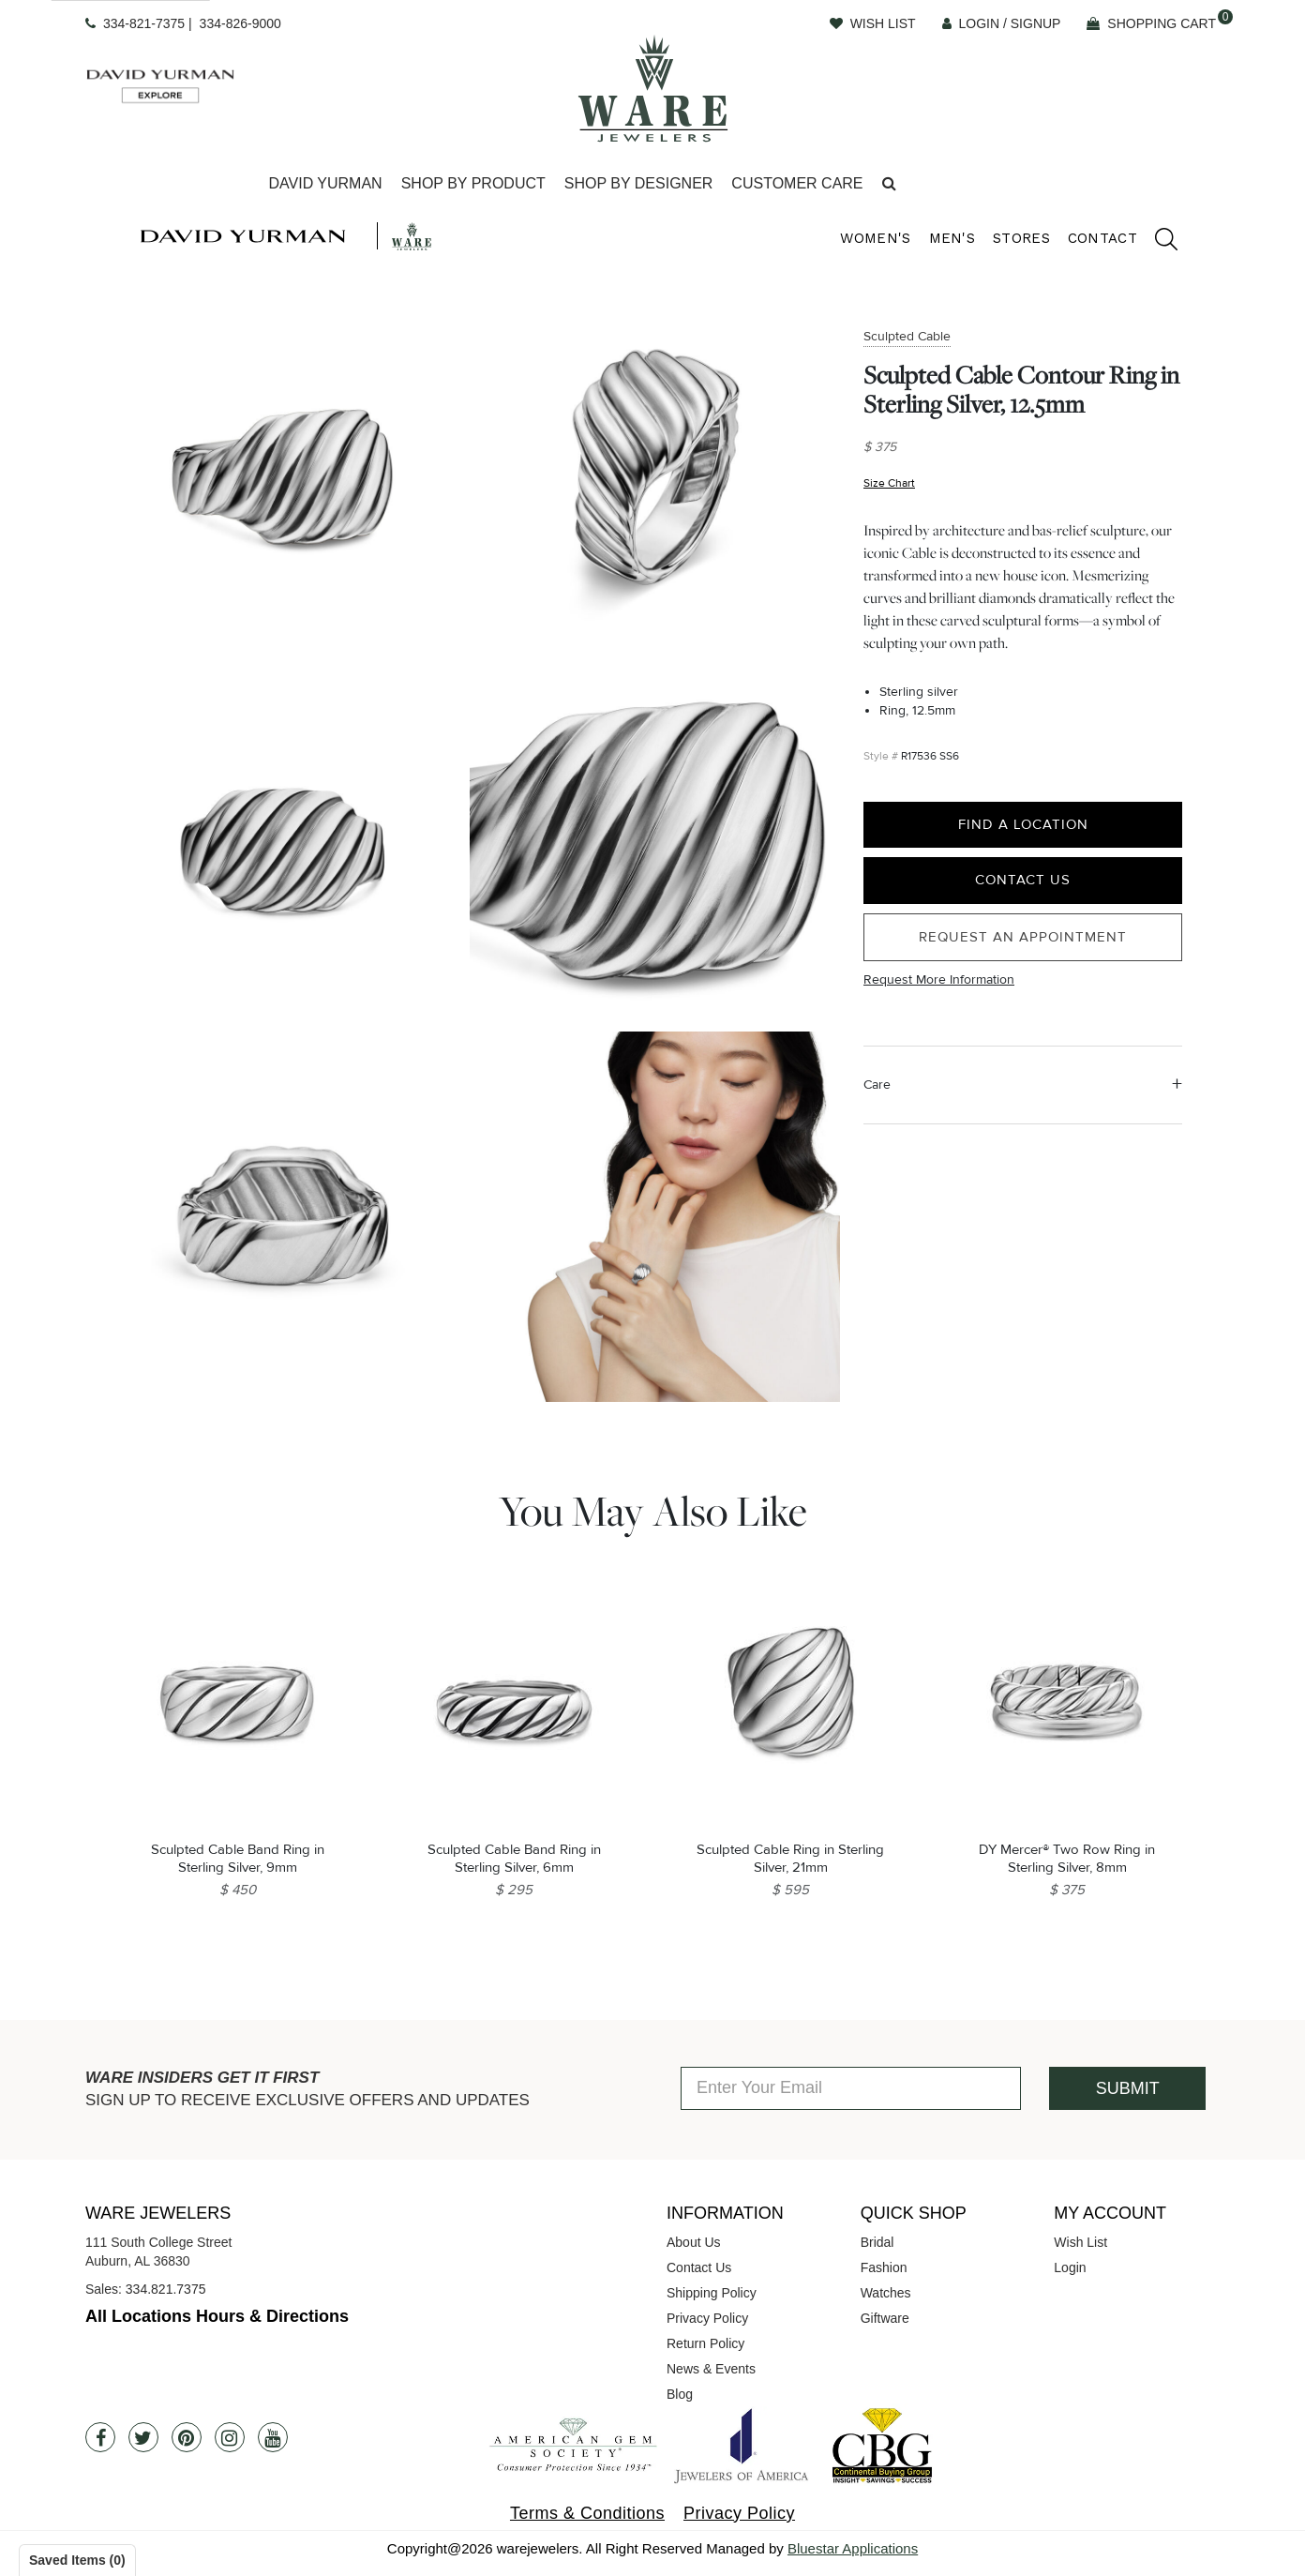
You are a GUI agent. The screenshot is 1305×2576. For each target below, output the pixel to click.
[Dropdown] (325, 184)
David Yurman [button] (325, 183)
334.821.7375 (166, 2289)
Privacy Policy (707, 2318)
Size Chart (889, 482)
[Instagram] (230, 2437)
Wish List (1080, 2242)
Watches (886, 2292)
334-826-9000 (240, 23)
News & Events (711, 2368)
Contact (1102, 238)
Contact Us (1023, 879)
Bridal (877, 2242)
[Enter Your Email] (851, 2088)
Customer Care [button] (796, 183)
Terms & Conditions (587, 2513)
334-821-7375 (144, 23)
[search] (1157, 242)
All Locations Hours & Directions (217, 2316)
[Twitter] (143, 2437)
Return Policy (705, 2343)
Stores (1021, 238)
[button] (889, 184)
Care (877, 1084)
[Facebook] (100, 2437)
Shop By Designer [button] (638, 183)
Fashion (884, 2267)
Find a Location (1023, 824)
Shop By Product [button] (473, 183)
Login (1070, 2267)
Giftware (885, 2318)
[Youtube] (273, 2437)
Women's (875, 238)
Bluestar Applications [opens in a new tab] (853, 2548)
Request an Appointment (1023, 936)
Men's (952, 238)
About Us (694, 2242)
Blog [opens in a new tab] (680, 2394)
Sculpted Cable (907, 336)
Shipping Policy (712, 2292)
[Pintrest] (187, 2437)
